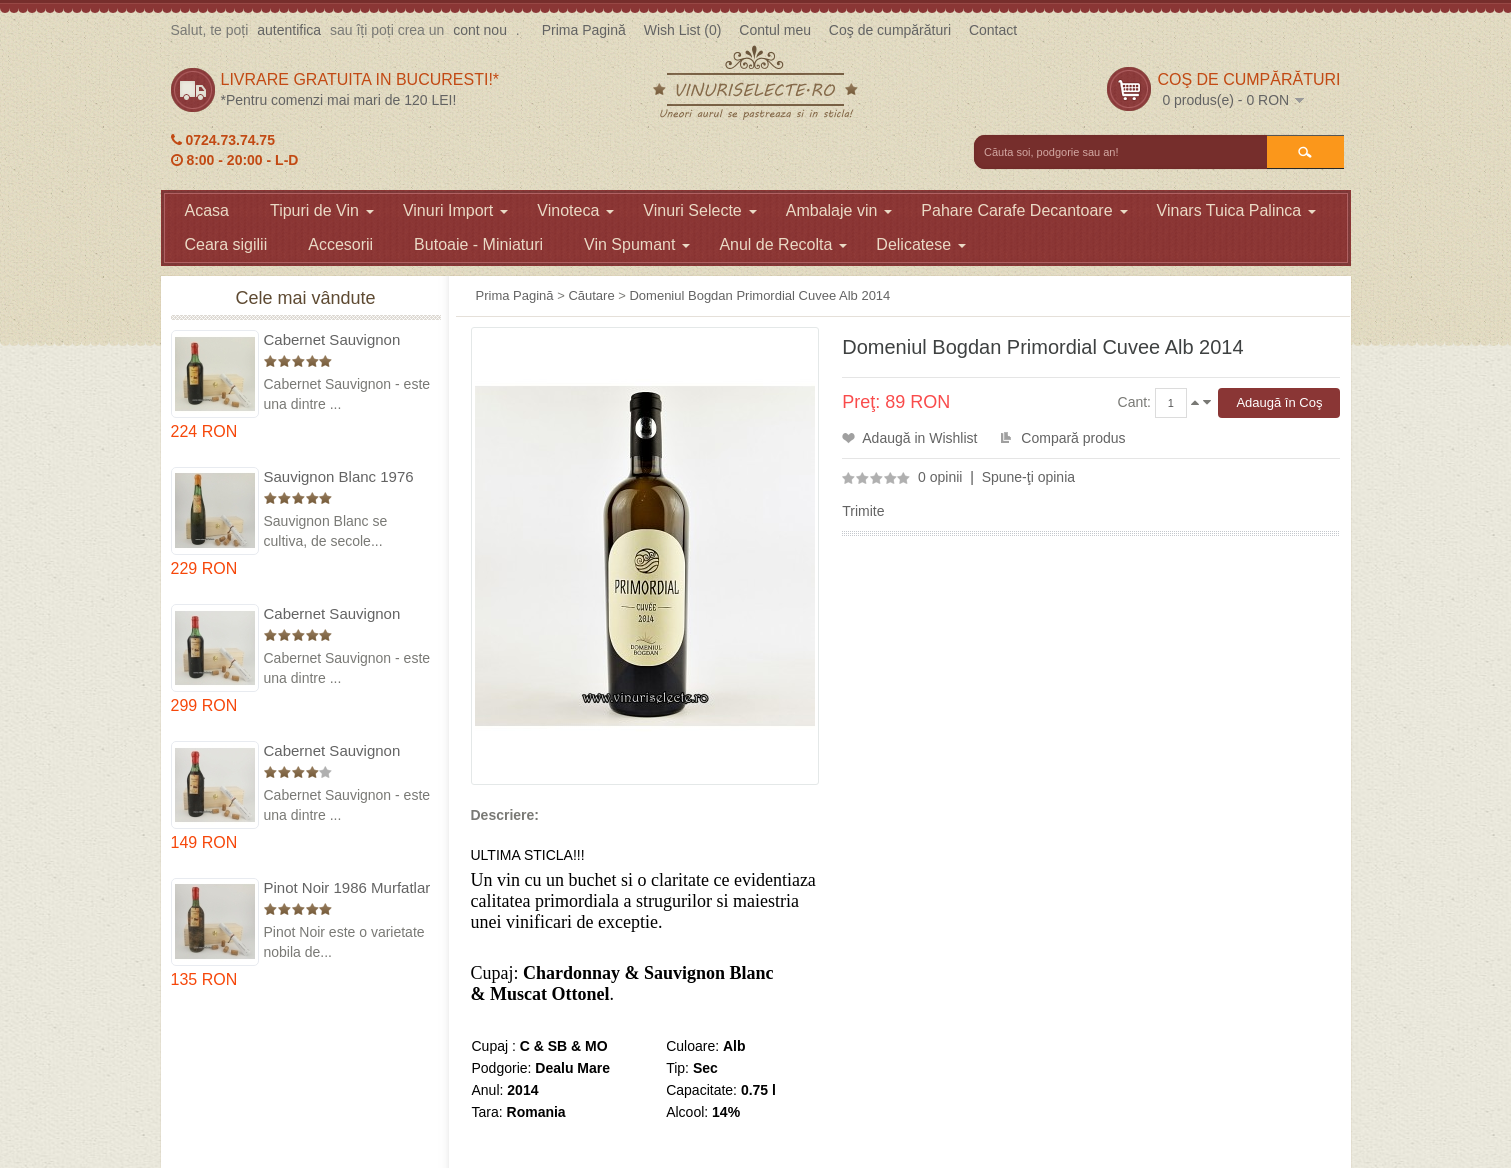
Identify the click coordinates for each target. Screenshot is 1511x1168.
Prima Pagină (584, 30)
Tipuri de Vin (322, 210)
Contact (993, 30)
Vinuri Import (455, 210)
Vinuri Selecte (699, 210)
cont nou (480, 30)
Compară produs (1073, 438)
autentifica (289, 30)
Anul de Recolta (783, 244)
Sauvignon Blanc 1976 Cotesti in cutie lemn (339, 477)
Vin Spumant (637, 244)
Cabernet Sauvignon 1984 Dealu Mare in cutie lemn (347, 751)
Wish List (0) (683, 30)
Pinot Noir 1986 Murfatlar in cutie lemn (347, 888)
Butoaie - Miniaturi (478, 244)
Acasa (207, 210)
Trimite (863, 511)
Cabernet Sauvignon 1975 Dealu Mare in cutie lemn (347, 340)
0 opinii (940, 477)
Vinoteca (575, 210)
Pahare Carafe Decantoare (1024, 210)
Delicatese (921, 244)
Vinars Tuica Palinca (1237, 210)
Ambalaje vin (839, 210)
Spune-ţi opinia (1028, 477)
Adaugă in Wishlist (919, 438)
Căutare (591, 295)
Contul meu (775, 30)
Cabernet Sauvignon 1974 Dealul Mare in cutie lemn (332, 614)
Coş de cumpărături (890, 30)
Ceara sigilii (226, 244)
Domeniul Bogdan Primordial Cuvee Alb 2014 (759, 295)
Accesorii (340, 244)
